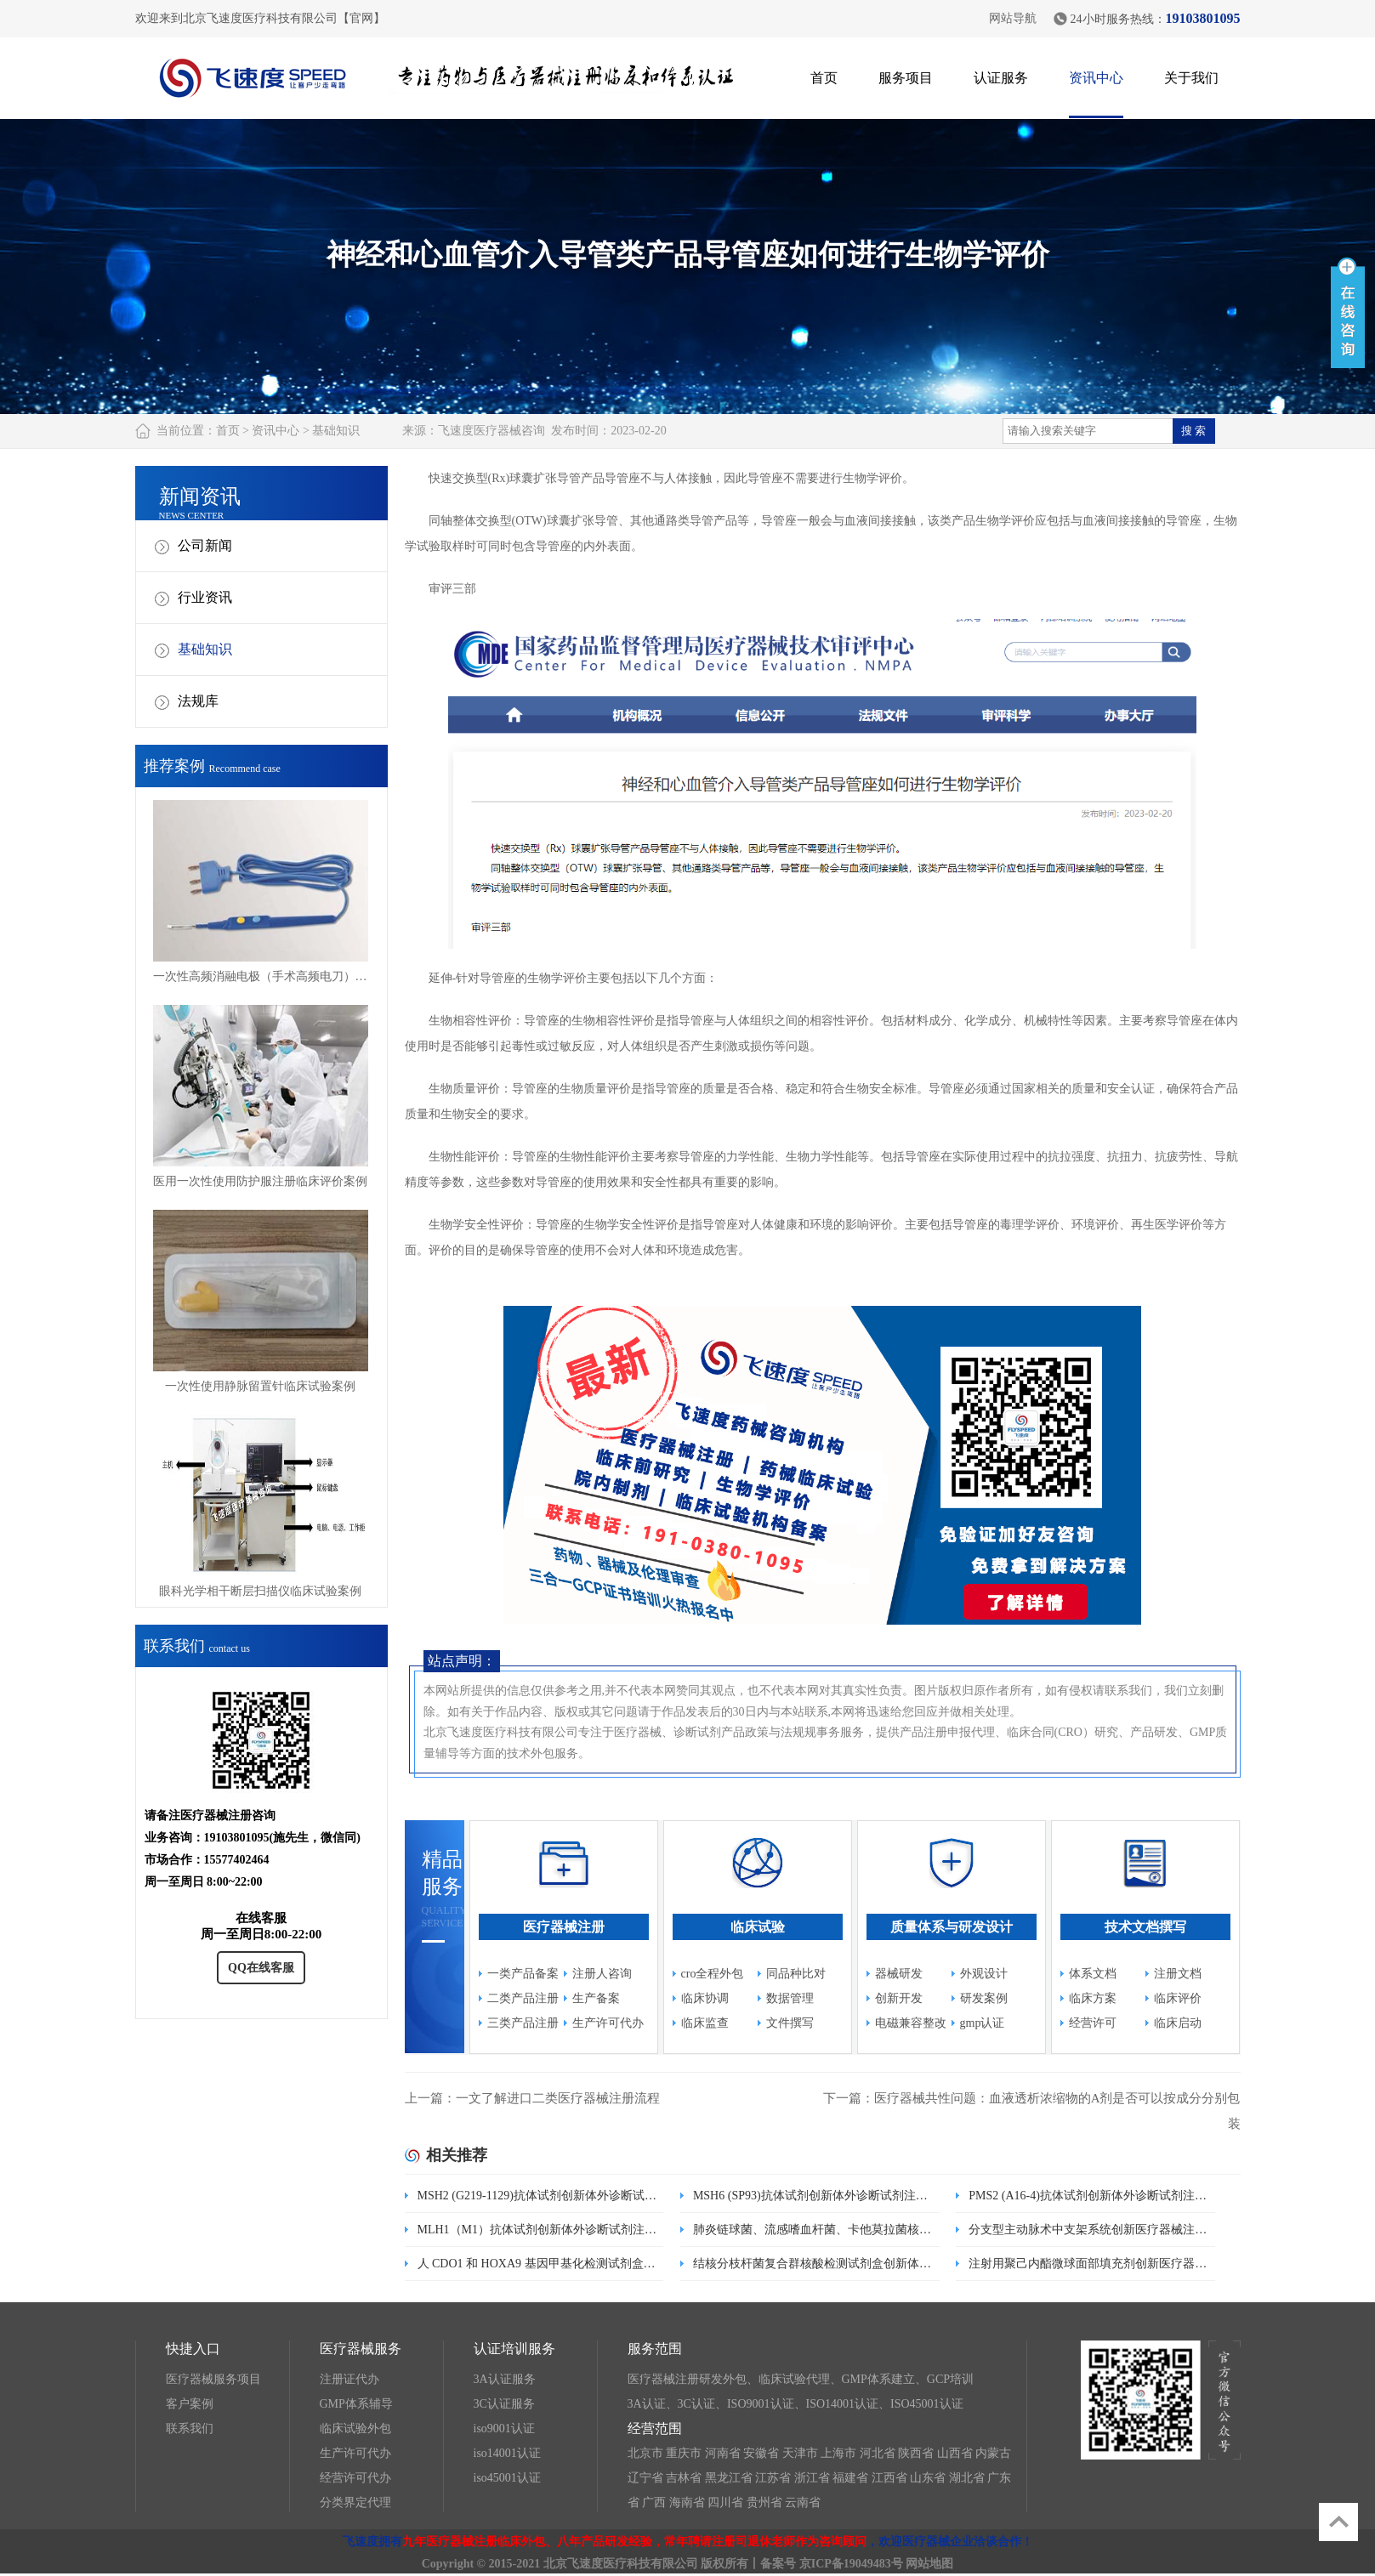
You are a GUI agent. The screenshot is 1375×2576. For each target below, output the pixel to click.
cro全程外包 (712, 1973)
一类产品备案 (523, 1973)
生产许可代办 (608, 2023)
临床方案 (1092, 1998)
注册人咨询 (602, 1973)
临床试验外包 (355, 2428)
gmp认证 (982, 2023)
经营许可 (1092, 2023)
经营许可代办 (355, 2477)
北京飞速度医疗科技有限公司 (620, 2563)
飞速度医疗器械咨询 (491, 430)
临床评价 (1178, 1998)
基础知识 (336, 430)
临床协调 (705, 1998)
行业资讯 (205, 597)
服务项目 (905, 78)
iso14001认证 (507, 2453)
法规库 (198, 701)
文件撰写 (790, 2023)
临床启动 (1178, 2023)
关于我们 (1191, 78)
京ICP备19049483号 (851, 2563)
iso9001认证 (504, 2428)
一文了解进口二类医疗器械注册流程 (558, 2098)
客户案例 (189, 2403)
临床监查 (705, 2023)
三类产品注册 (523, 2023)
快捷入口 (193, 2348)
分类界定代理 (355, 2502)
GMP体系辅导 (356, 2403)
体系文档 (1092, 1973)
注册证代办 (349, 2379)
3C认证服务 (504, 2403)
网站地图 (929, 2563)
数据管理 (790, 1998)
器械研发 (899, 1973)
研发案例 (984, 1998)
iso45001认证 (507, 2477)
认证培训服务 (514, 2348)
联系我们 (189, 2428)
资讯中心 (1096, 78)
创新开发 (899, 1998)
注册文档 (1178, 1973)
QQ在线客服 (261, 1967)
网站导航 (1013, 18)
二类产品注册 (523, 1998)
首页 (824, 78)
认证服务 (1001, 78)
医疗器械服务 (360, 2348)
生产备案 (596, 1998)
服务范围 (655, 2348)
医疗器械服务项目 (213, 2379)
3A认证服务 (505, 2379)
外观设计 (984, 1973)
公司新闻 (205, 545)
